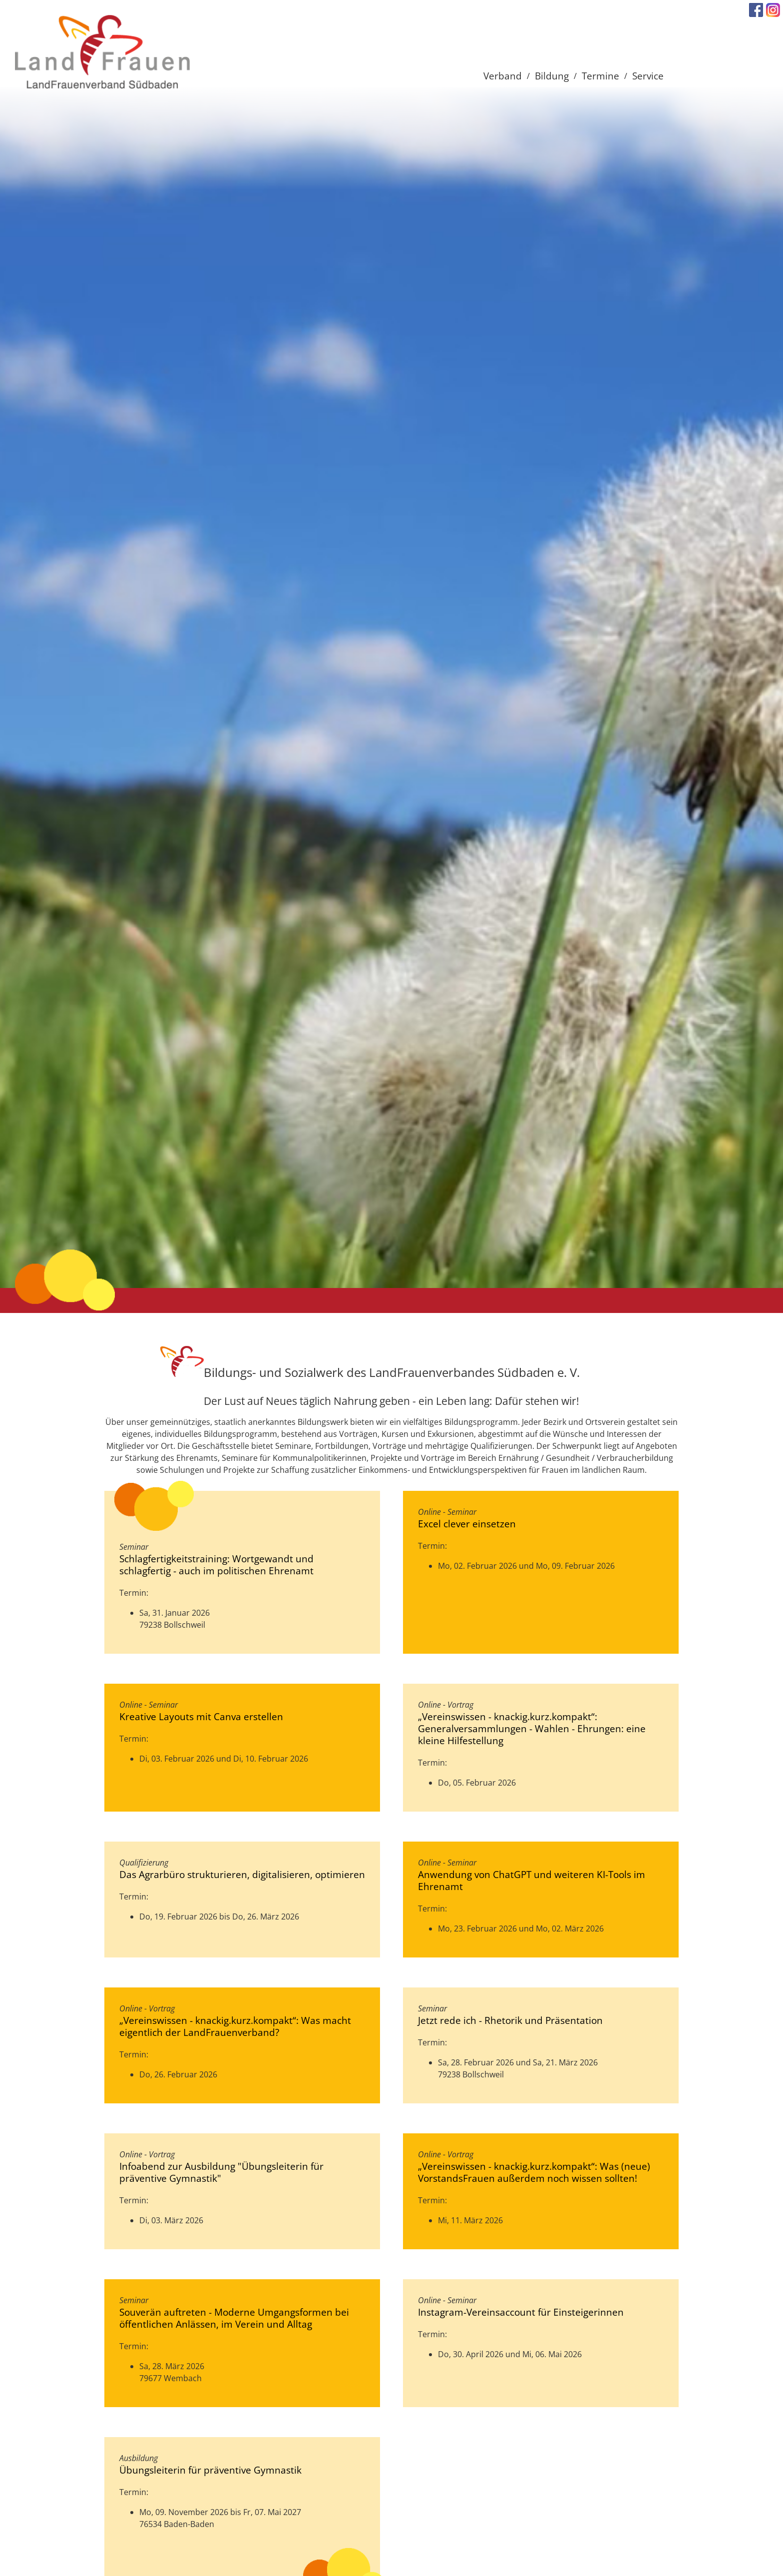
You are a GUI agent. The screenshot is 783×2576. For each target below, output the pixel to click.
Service (648, 75)
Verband (502, 75)
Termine (600, 75)
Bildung (552, 75)
